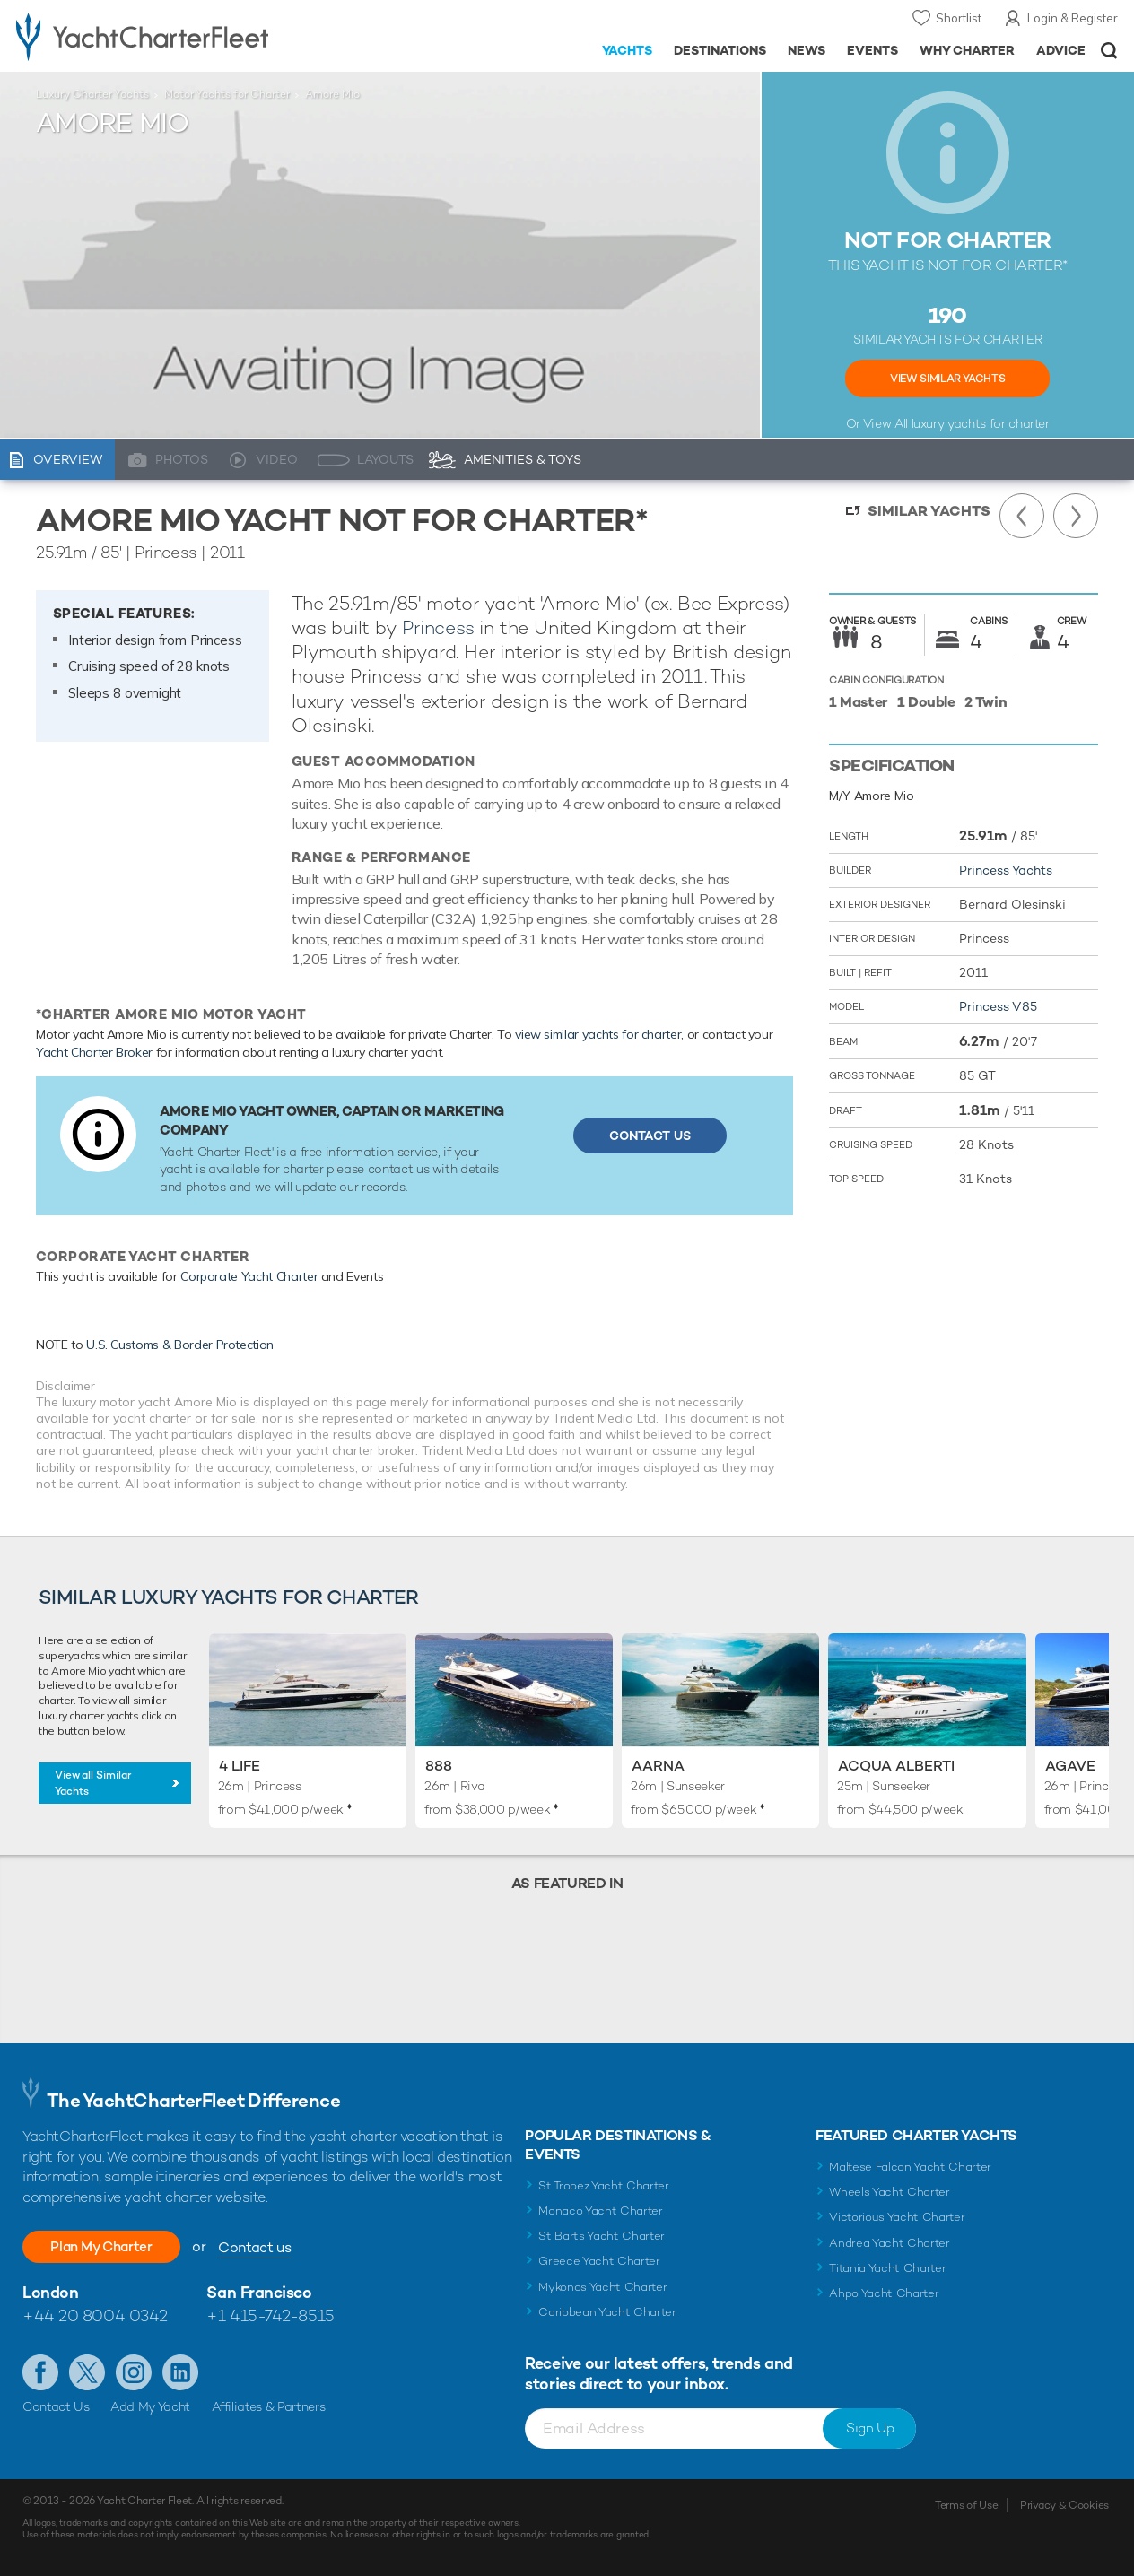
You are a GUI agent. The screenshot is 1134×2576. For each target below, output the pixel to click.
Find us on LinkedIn (180, 2372)
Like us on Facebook (40, 2372)
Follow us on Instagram (134, 2372)
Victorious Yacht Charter (896, 2216)
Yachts (627, 50)
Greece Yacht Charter (599, 2260)
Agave (1070, 1765)
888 (438, 1765)
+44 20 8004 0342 (95, 2315)
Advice (1061, 50)
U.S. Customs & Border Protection (180, 1344)
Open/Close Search (1109, 50)
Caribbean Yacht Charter (607, 2311)
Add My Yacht (150, 2406)
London (50, 2292)
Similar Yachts (929, 510)
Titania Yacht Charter (887, 2268)
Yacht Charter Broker (94, 1052)
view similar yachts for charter (598, 1034)
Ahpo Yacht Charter (883, 2293)
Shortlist (958, 18)
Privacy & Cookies (1064, 2505)
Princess (438, 627)
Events (872, 50)
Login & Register (1072, 18)
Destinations (720, 50)
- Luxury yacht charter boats (176, 36)
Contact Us (650, 1135)
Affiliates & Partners (269, 2406)
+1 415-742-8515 (270, 2315)
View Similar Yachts (947, 378)
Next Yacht (1075, 515)
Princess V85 (998, 1006)
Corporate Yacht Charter (249, 1276)
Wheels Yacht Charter (889, 2191)
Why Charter (968, 50)
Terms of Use (966, 2505)
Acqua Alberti (896, 1765)
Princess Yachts (1005, 870)
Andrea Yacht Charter (889, 2242)
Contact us (267, 2247)
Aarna (658, 1765)
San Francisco (258, 2292)
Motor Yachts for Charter (227, 94)
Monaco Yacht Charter (600, 2210)
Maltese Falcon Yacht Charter (910, 2166)
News (806, 50)
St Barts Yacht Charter (601, 2235)
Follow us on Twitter (87, 2372)
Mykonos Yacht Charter (602, 2286)
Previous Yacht (1021, 515)
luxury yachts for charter (981, 423)
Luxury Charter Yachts (92, 94)
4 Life (239, 1765)
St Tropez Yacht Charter (603, 2185)
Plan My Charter (108, 2246)
